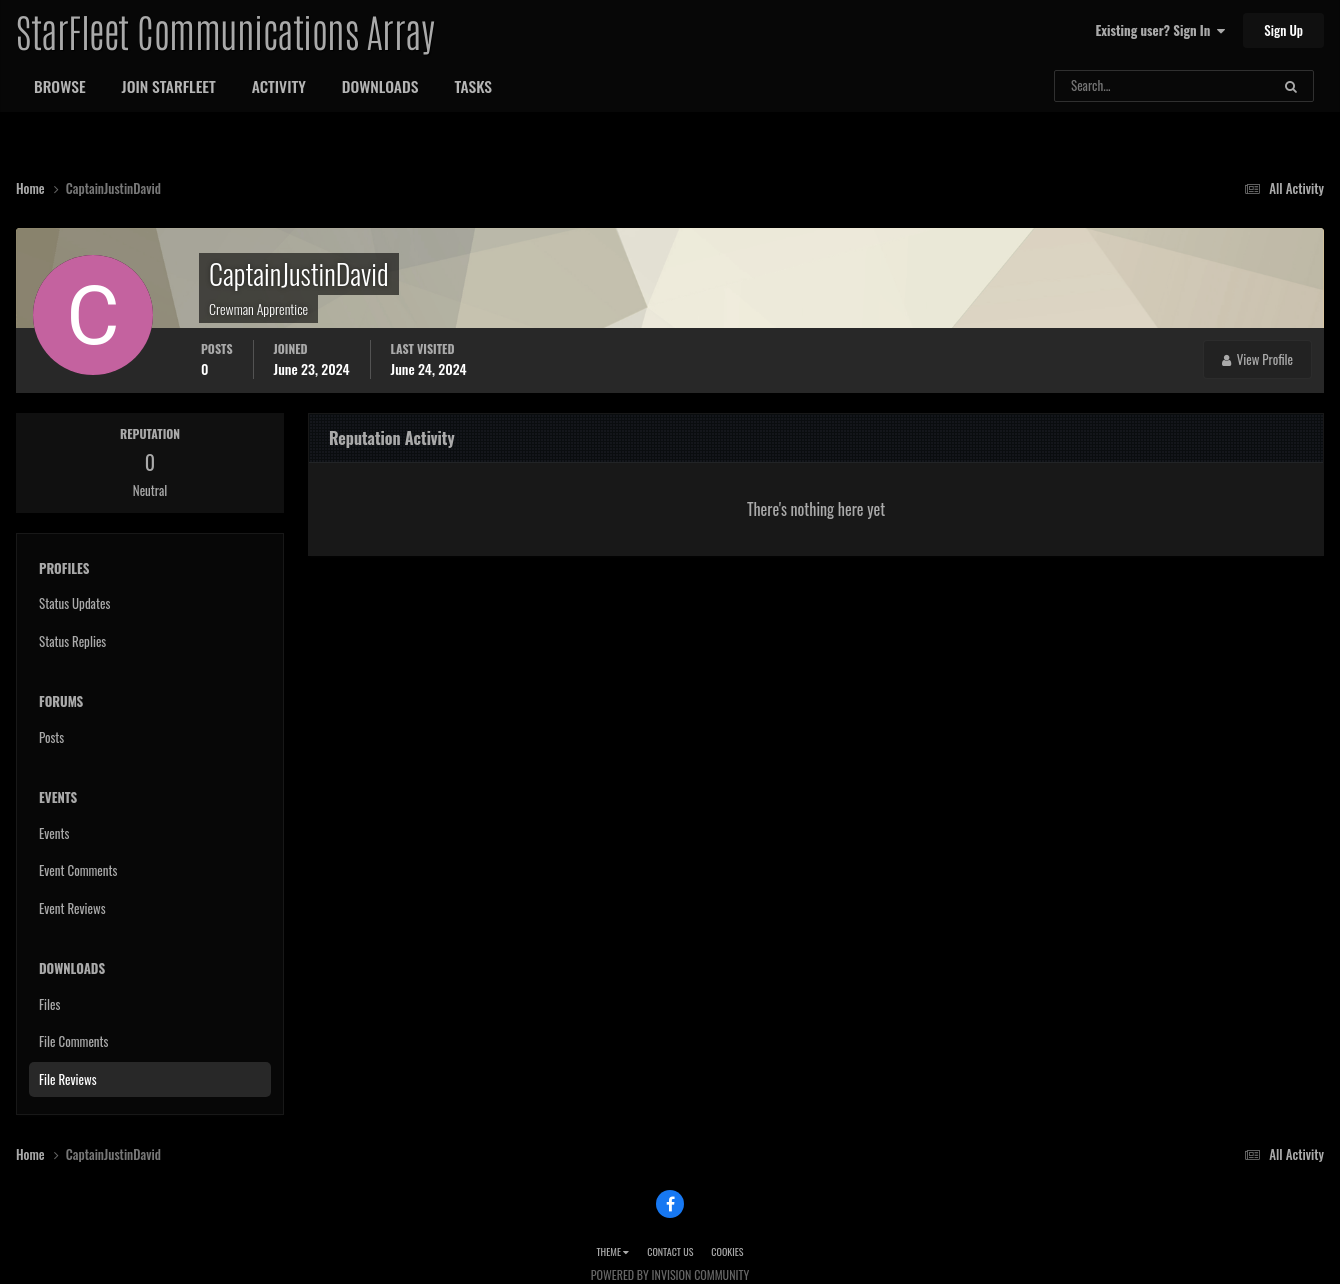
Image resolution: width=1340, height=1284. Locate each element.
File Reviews (68, 1079)
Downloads (380, 86)
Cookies (727, 1251)
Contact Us (670, 1251)
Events (54, 833)
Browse (60, 86)
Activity (279, 86)
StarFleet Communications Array (225, 30)
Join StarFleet (169, 86)
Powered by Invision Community (670, 1274)
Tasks (473, 86)
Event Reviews (72, 908)
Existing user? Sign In (1160, 30)
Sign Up (1283, 30)
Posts (51, 737)
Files (49, 1004)
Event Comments (78, 870)
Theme (612, 1251)
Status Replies (72, 641)
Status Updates (74, 603)
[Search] (1109, 86)
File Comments (73, 1041)
